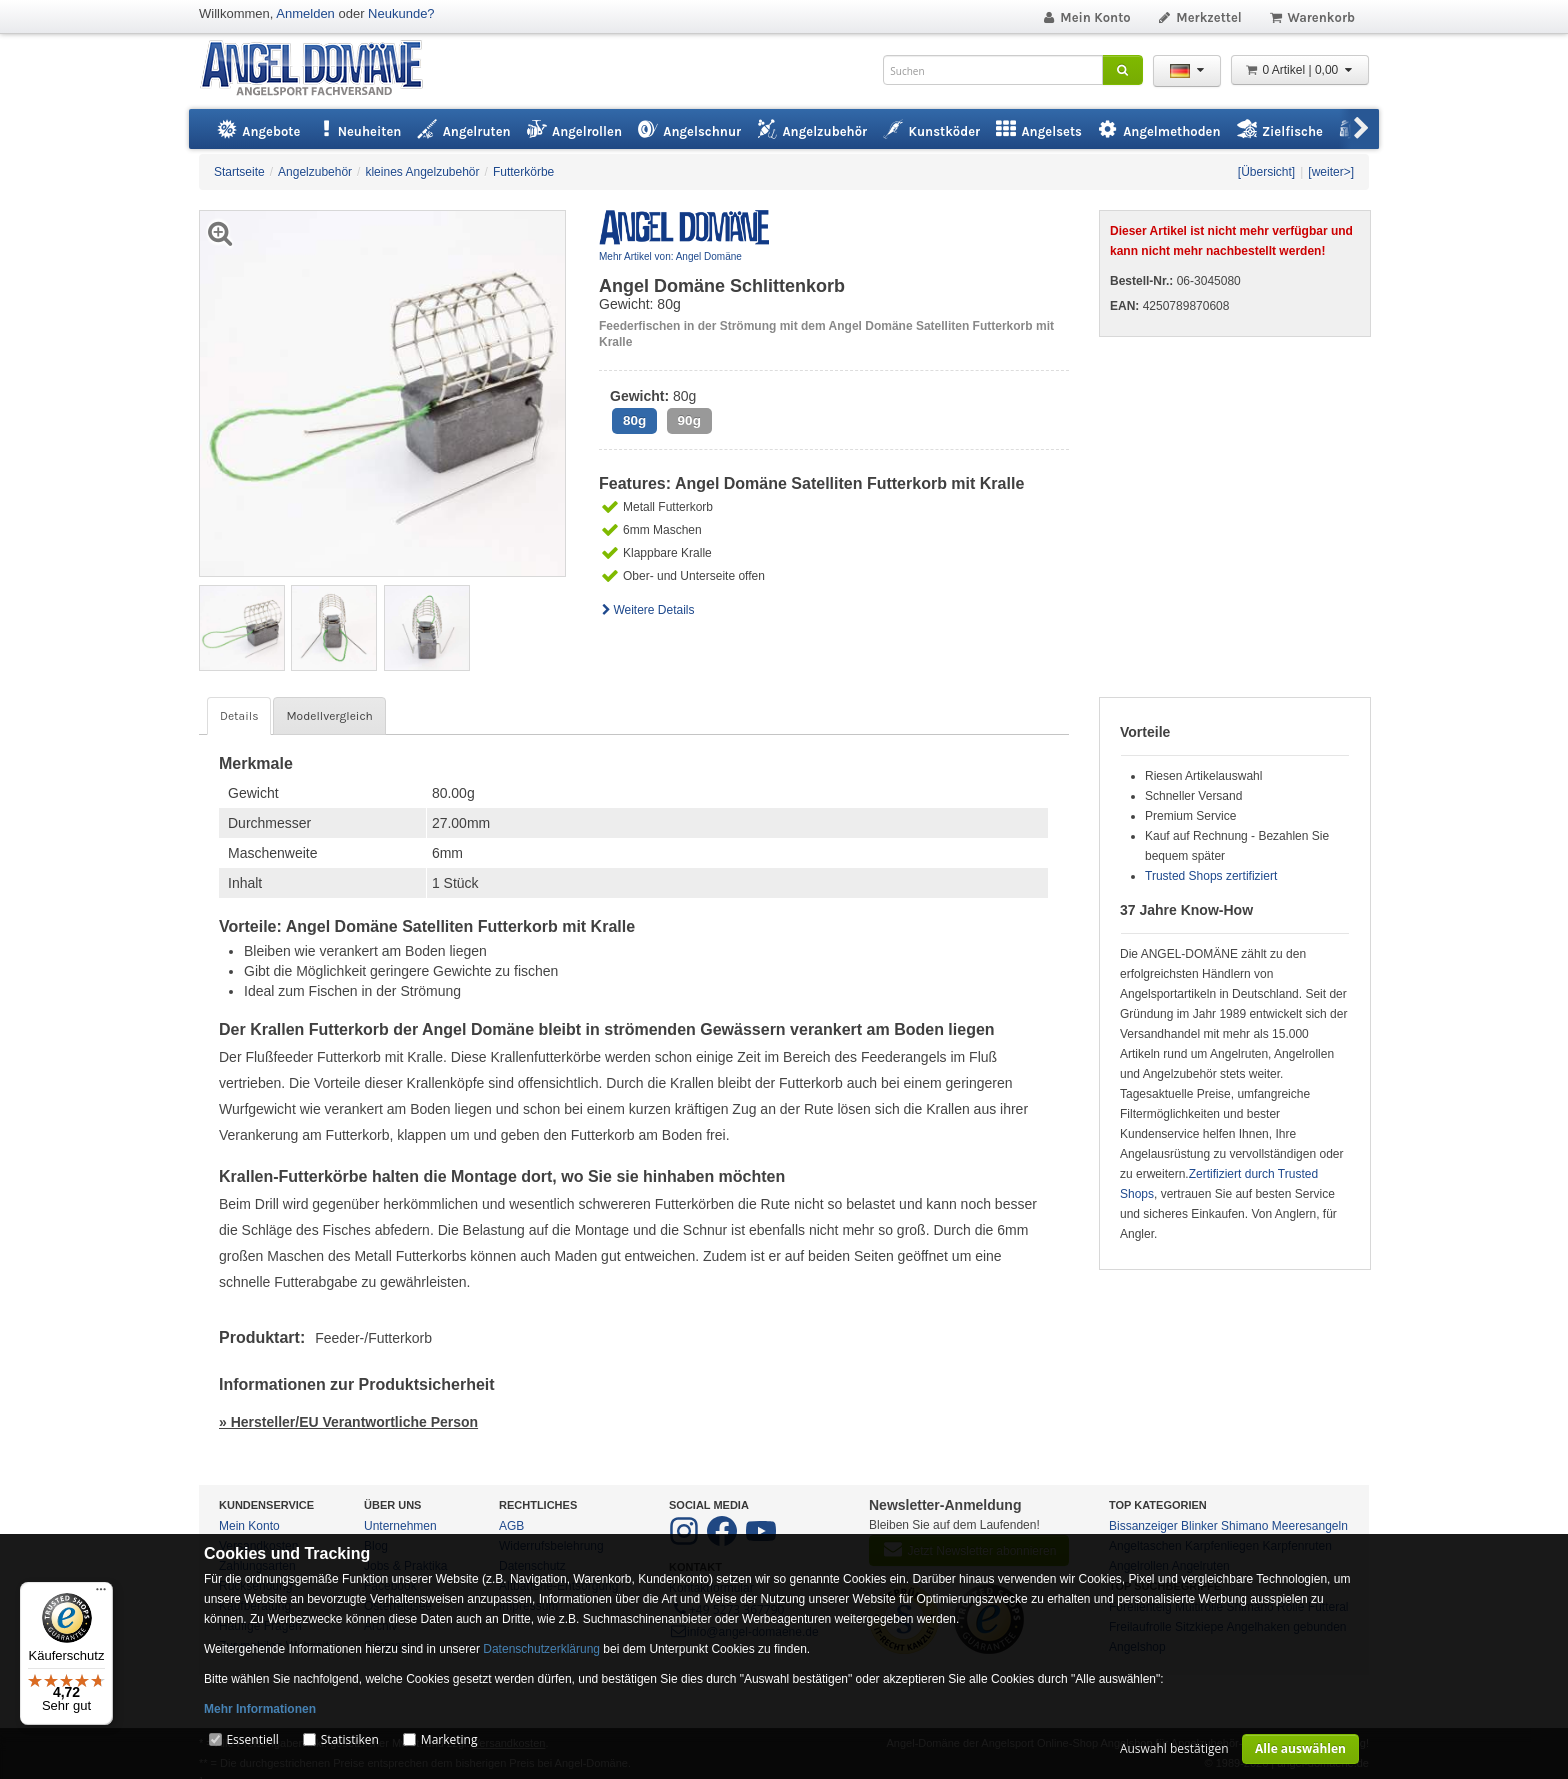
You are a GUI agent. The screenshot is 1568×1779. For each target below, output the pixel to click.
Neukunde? (401, 13)
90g (689, 420)
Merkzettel (1199, 17)
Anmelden (305, 13)
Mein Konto (1086, 17)
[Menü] (101, 1594)
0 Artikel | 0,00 (1300, 70)
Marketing (449, 1739)
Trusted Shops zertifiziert (1211, 876)
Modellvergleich (329, 716)
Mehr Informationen (260, 1709)
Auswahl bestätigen (1174, 1748)
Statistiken (350, 1739)
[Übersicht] (1266, 172)
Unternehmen (400, 1526)
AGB (511, 1526)
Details (239, 716)
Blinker (1199, 1526)
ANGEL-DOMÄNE (321, 69)
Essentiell (252, 1739)
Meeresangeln (1310, 1526)
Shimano (1244, 1526)
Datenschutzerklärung (541, 1649)
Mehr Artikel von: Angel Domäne (670, 256)
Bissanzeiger (1143, 1526)
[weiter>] (1331, 172)
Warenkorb (1311, 17)
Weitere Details (647, 610)
